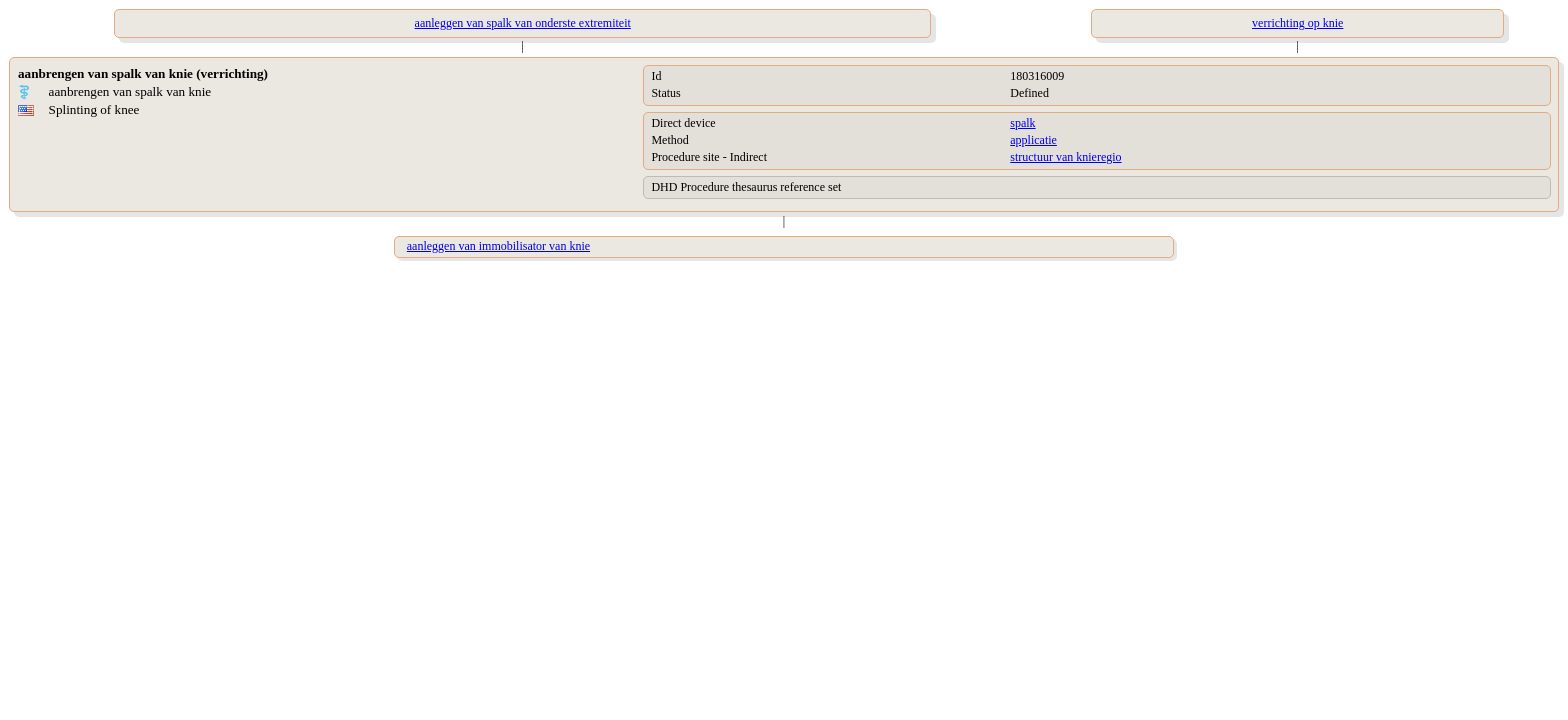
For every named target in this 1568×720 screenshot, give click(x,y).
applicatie (1033, 140)
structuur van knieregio (1065, 157)
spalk (1022, 123)
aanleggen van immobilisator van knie (498, 246)
